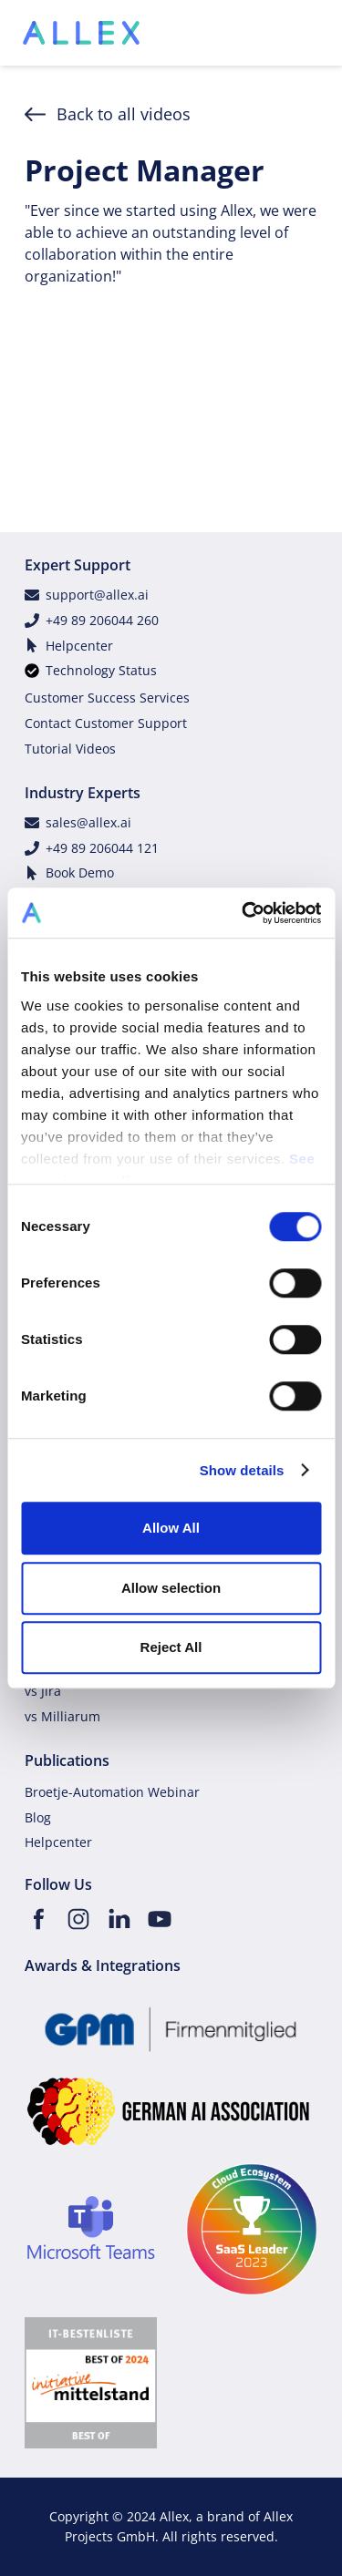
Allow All (171, 1527)
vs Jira (43, 1690)
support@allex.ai (97, 594)
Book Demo (80, 872)
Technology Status (101, 670)
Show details (242, 1470)
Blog (38, 1817)
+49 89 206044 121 (102, 848)
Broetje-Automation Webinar (112, 1792)
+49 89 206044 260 (102, 620)
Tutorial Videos (70, 748)
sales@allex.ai (88, 822)
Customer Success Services (107, 697)
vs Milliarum (62, 1716)
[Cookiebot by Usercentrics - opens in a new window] (243, 913)
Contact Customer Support (106, 723)
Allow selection (171, 1588)
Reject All (171, 1647)
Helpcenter (79, 645)
